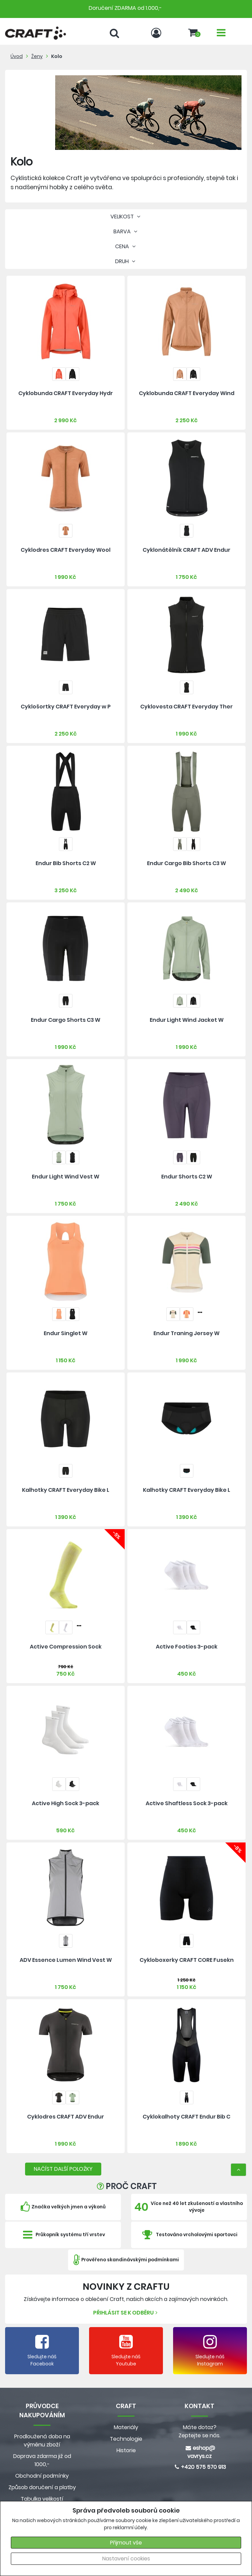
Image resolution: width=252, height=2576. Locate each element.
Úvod (16, 56)
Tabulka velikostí (42, 2499)
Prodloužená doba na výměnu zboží (42, 2440)
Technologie (126, 2439)
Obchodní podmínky (42, 2476)
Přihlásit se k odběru (126, 2313)
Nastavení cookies (126, 2558)
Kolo (56, 56)
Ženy (37, 56)
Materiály (126, 2427)
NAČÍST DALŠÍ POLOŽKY (63, 2169)
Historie (126, 2450)
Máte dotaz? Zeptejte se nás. (199, 2431)
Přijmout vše (126, 2542)
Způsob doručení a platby (42, 2487)
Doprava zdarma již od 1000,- (42, 2460)
